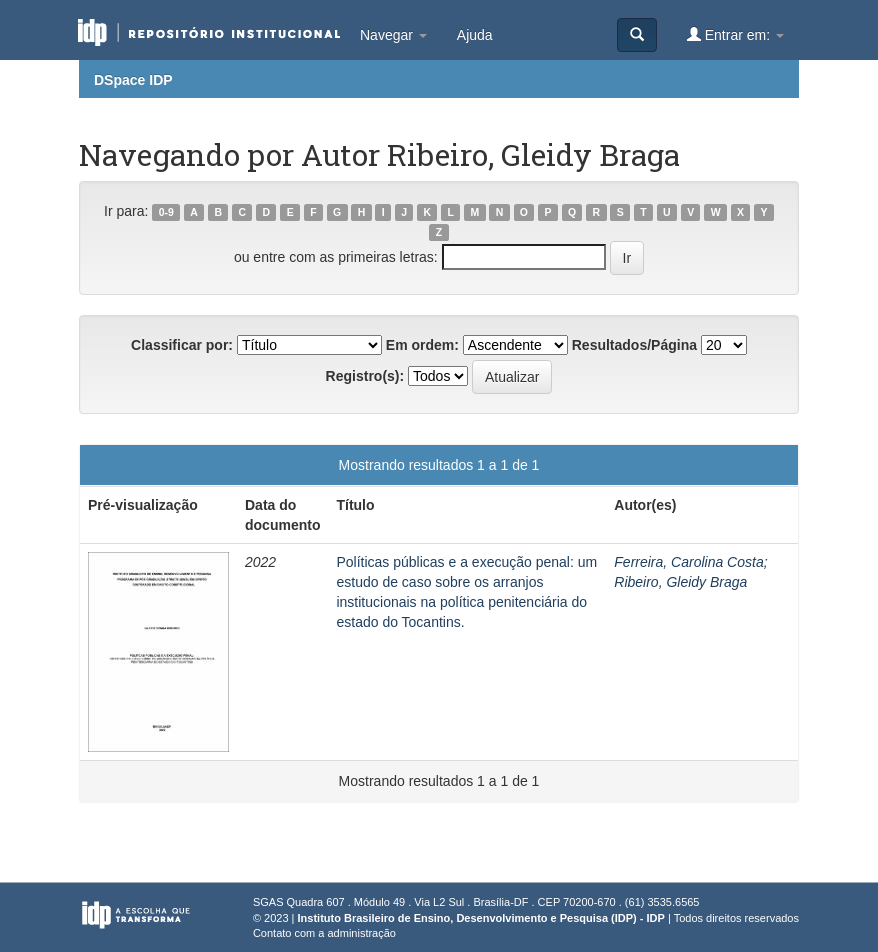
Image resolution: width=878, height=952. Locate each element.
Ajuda (475, 35)
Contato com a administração (324, 933)
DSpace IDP (133, 80)
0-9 (166, 212)
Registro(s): (365, 376)
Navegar (393, 35)
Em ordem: (422, 345)
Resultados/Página (634, 345)
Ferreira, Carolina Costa (688, 562)
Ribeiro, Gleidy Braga (680, 582)
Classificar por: (182, 345)
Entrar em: (735, 34)
